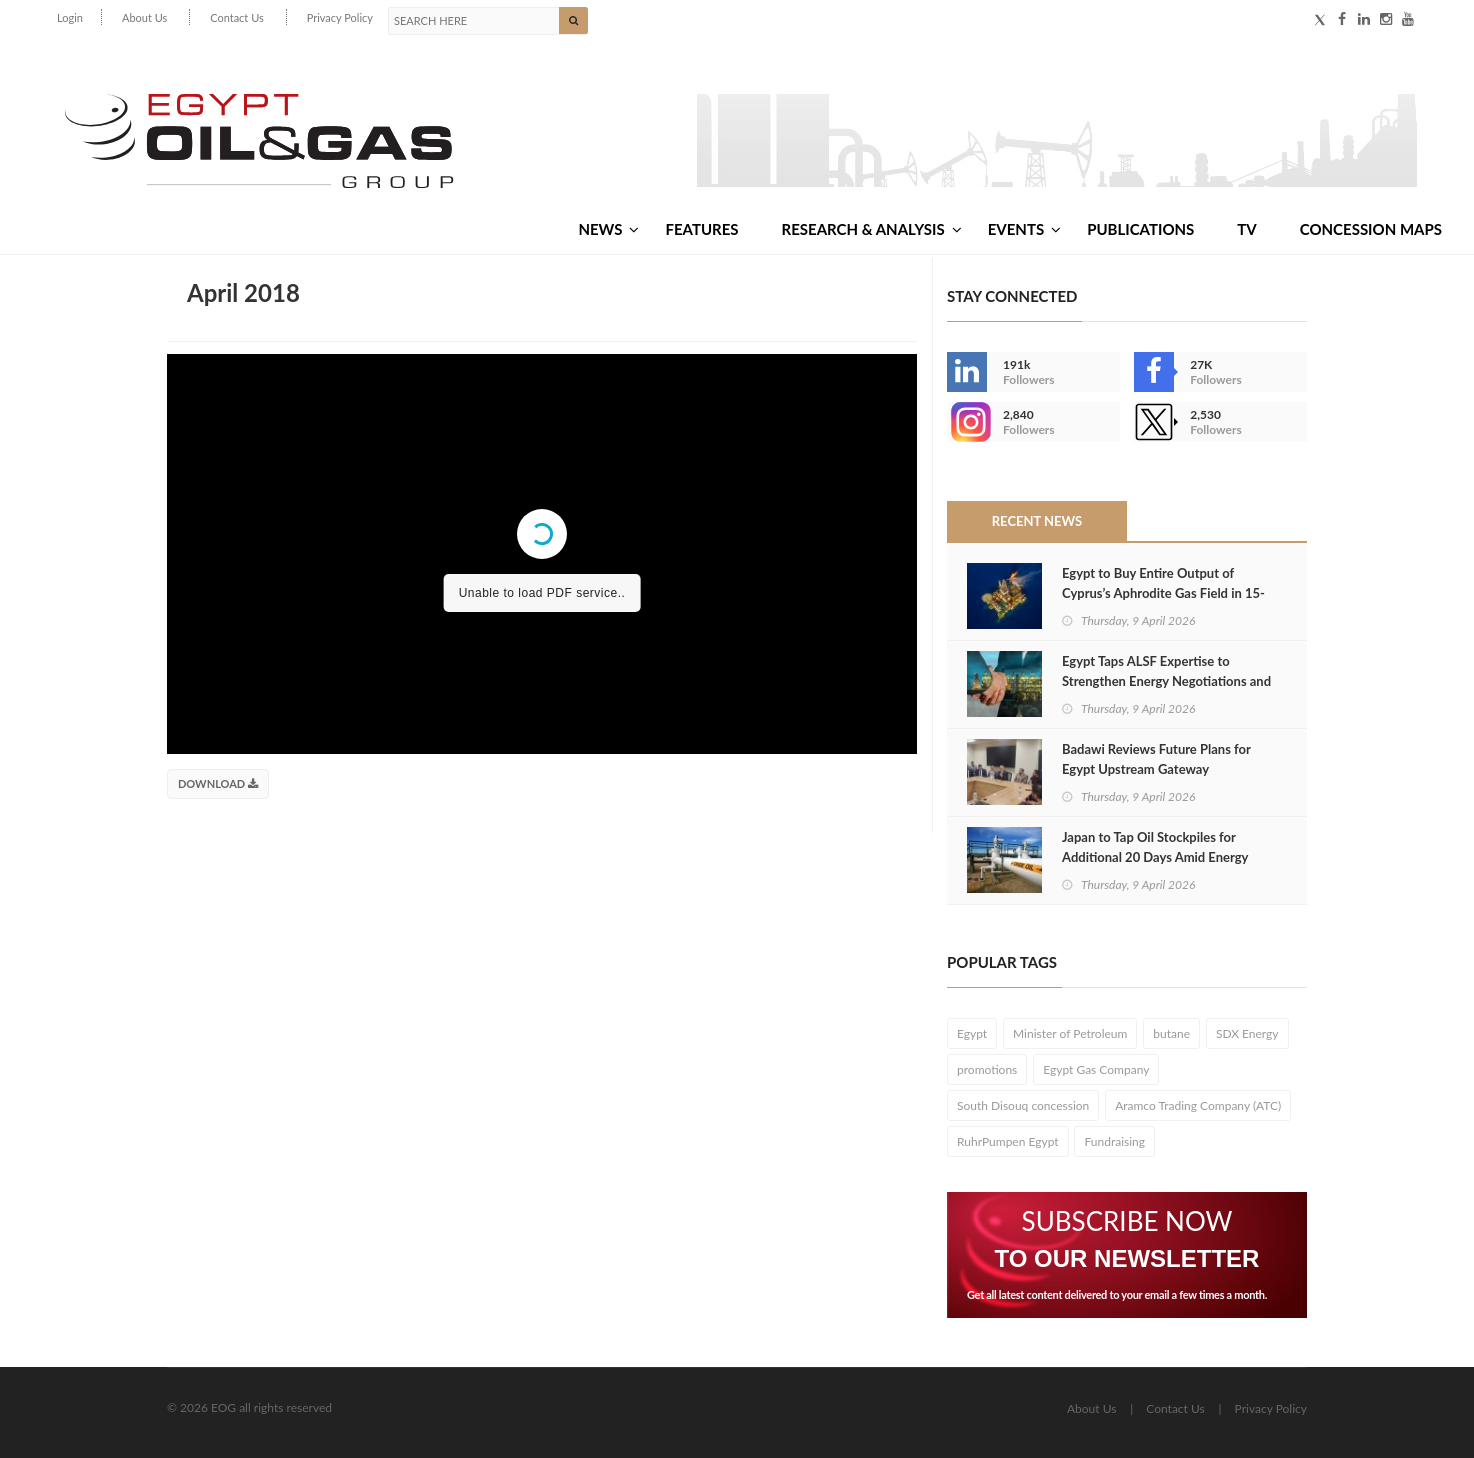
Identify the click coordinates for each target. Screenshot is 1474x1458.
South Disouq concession (1023, 1105)
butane (1171, 1033)
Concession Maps (1371, 229)
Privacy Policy (340, 17)
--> (967, 422)
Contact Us (237, 17)
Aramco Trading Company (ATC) (1198, 1105)
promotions (987, 1069)
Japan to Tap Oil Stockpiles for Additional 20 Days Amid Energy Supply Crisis (1155, 857)
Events (1024, 229)
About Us (144, 17)
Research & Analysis (872, 229)
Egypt (972, 1033)
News (608, 229)
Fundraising (1114, 1141)
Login (70, 17)
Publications (1140, 229)
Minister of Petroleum (1070, 1033)
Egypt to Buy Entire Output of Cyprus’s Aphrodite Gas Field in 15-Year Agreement (1163, 593)
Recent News (1037, 521)
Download (218, 783)
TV (1246, 229)
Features (701, 229)
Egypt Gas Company (1096, 1069)
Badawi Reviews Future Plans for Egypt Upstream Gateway (1156, 759)
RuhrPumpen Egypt (1008, 1141)
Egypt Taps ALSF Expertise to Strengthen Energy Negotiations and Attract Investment (1166, 681)
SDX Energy (1247, 1033)
